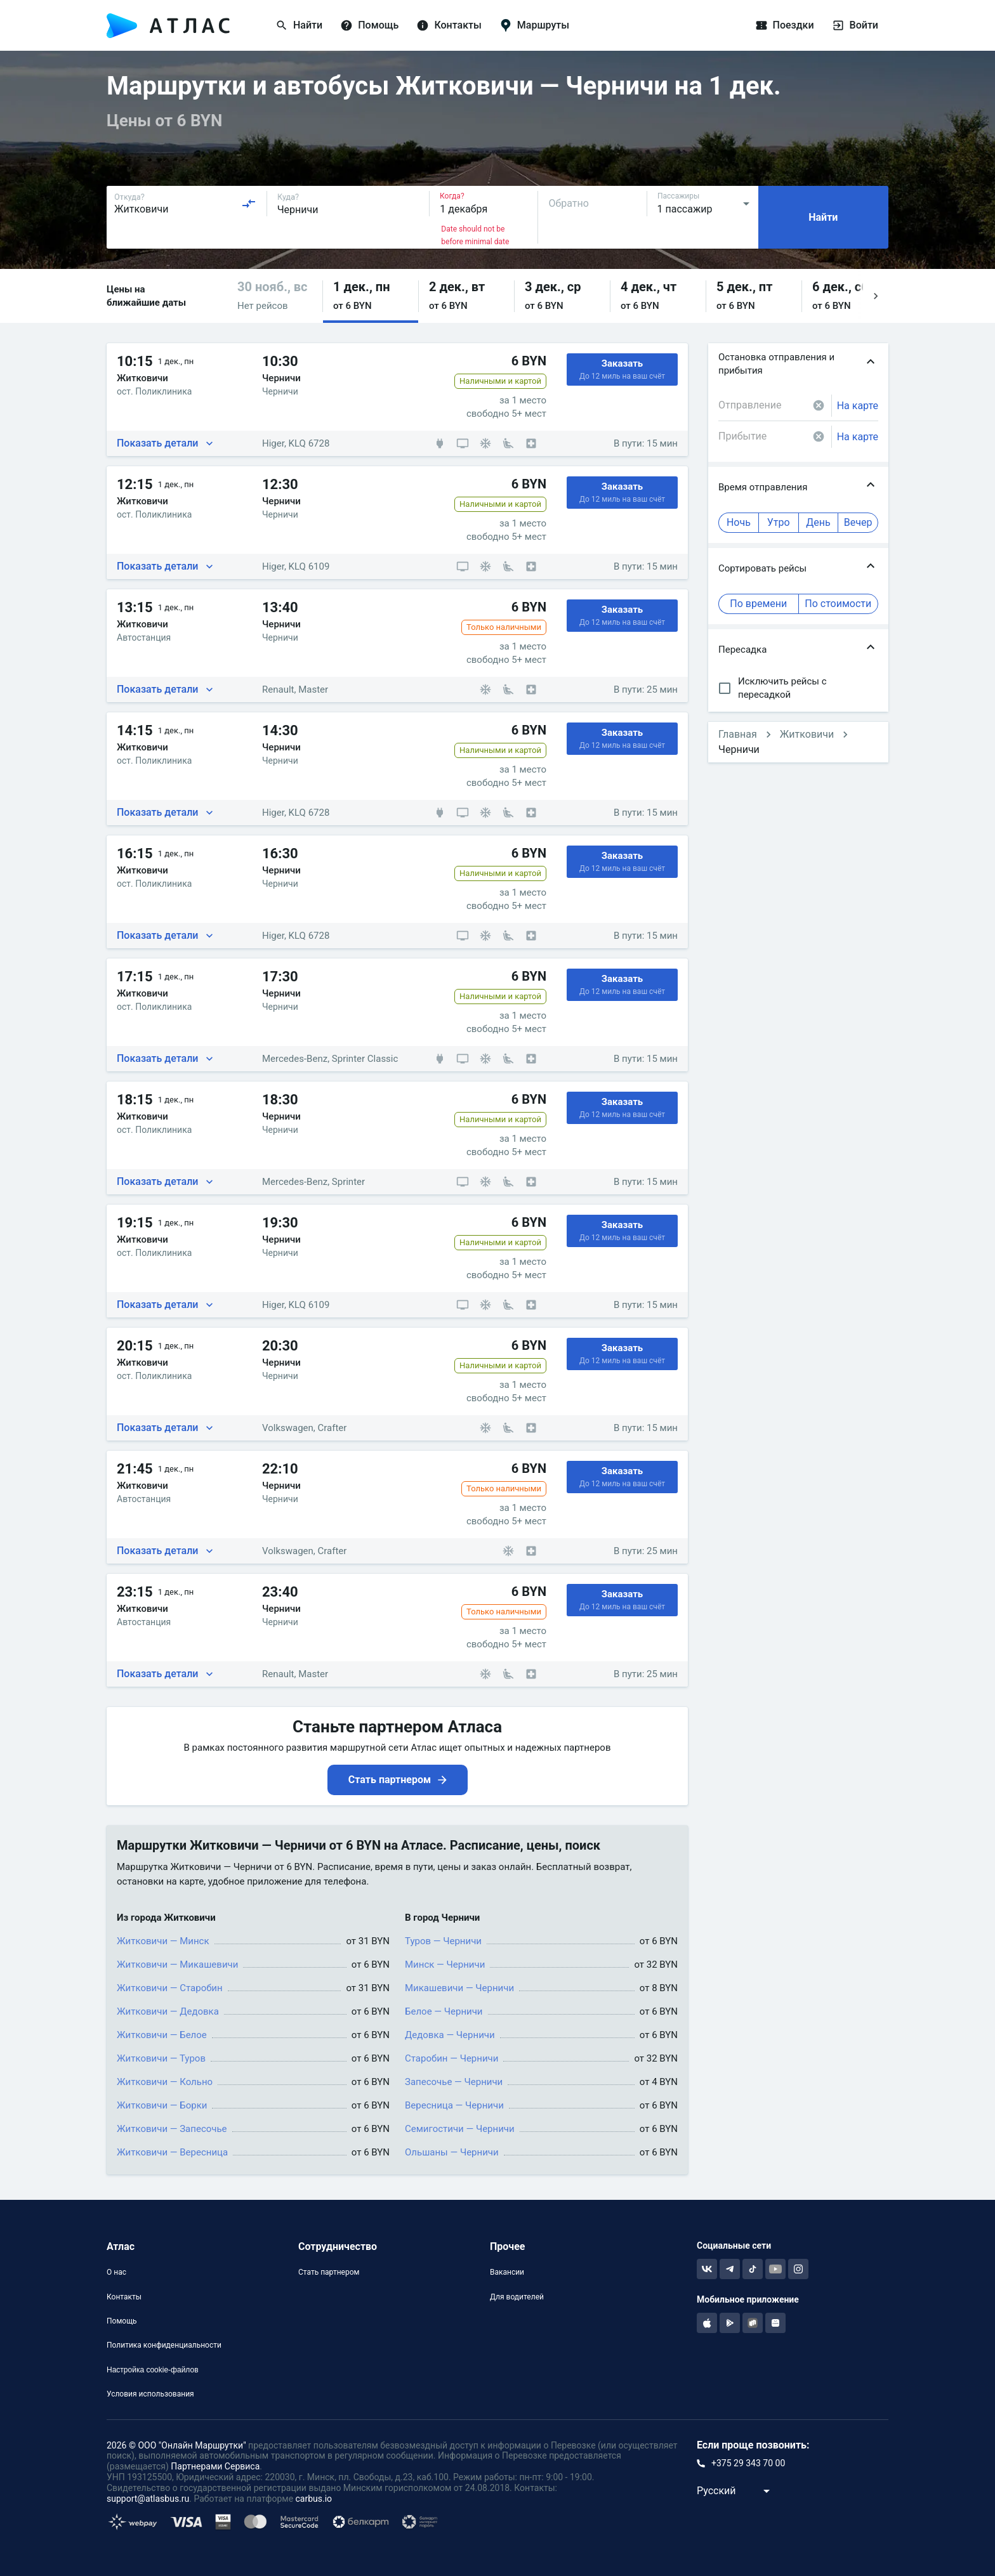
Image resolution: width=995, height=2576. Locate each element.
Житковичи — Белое (162, 2035)
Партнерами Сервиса (215, 2466)
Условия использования (150, 2394)
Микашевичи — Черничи (459, 1988)
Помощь (122, 2321)
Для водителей (517, 2296)
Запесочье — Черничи (454, 2082)
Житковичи (807, 734)
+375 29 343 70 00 (748, 2463)
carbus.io (314, 2499)
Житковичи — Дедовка (168, 2011)
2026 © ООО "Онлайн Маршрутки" (176, 2445)
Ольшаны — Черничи (452, 2152)
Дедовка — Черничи (450, 2035)
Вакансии (507, 2272)
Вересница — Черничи (454, 2105)
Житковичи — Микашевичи (177, 1964)
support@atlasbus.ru (148, 2499)
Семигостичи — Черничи (460, 2129)
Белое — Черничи (444, 2011)
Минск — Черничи (445, 1964)
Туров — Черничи (443, 1941)
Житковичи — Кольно (165, 2082)
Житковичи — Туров (161, 2058)
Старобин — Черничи (451, 2058)
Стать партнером (328, 2272)
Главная (737, 734)
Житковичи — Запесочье (172, 2129)
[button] (274, 296)
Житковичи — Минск (163, 1941)
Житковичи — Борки (162, 2105)
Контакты (124, 2296)
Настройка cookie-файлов (153, 2369)
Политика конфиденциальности (164, 2345)
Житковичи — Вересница (172, 2152)
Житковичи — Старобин (170, 1988)
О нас (116, 2272)
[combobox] (185, 203)
